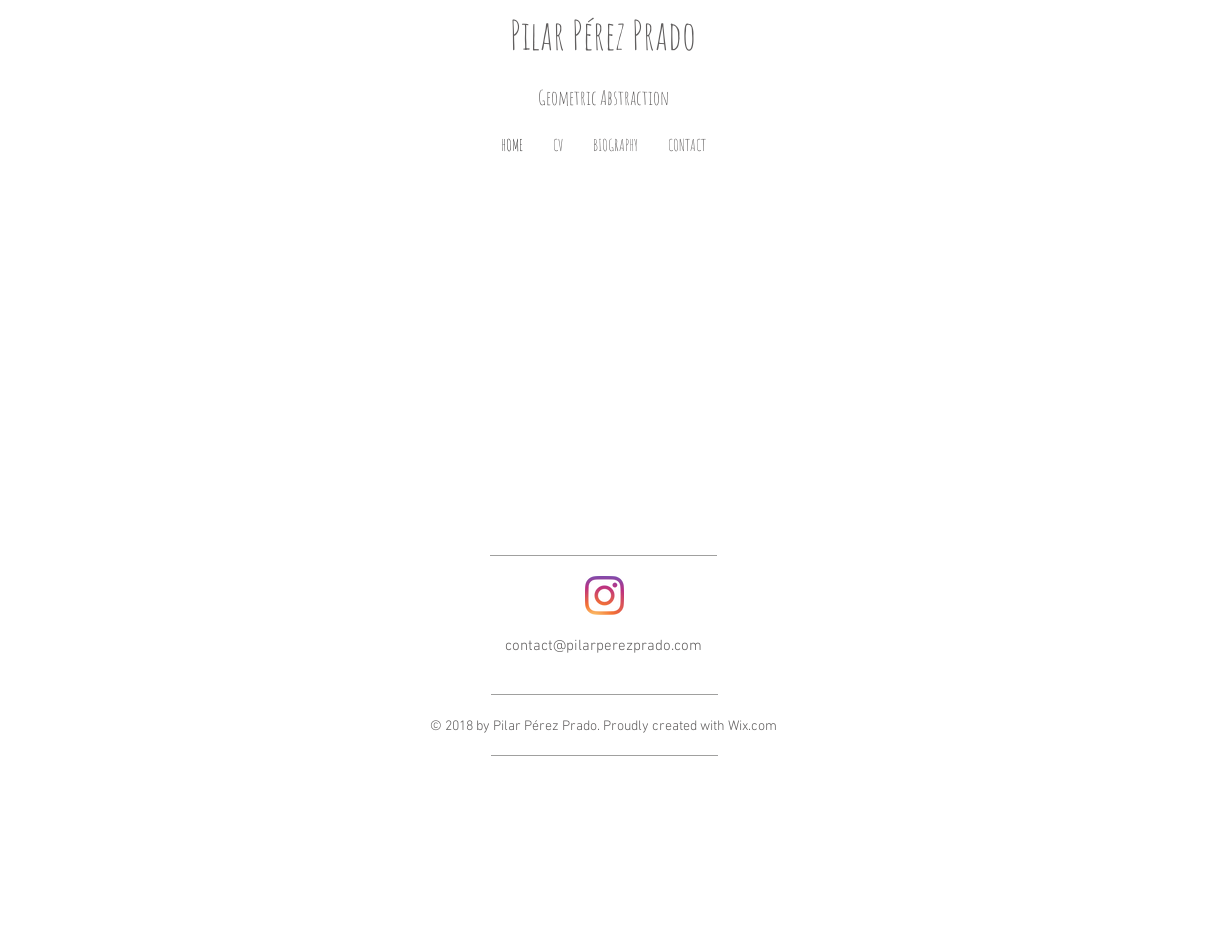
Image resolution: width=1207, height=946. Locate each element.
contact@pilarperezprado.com (603, 646)
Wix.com (752, 726)
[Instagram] (604, 595)
